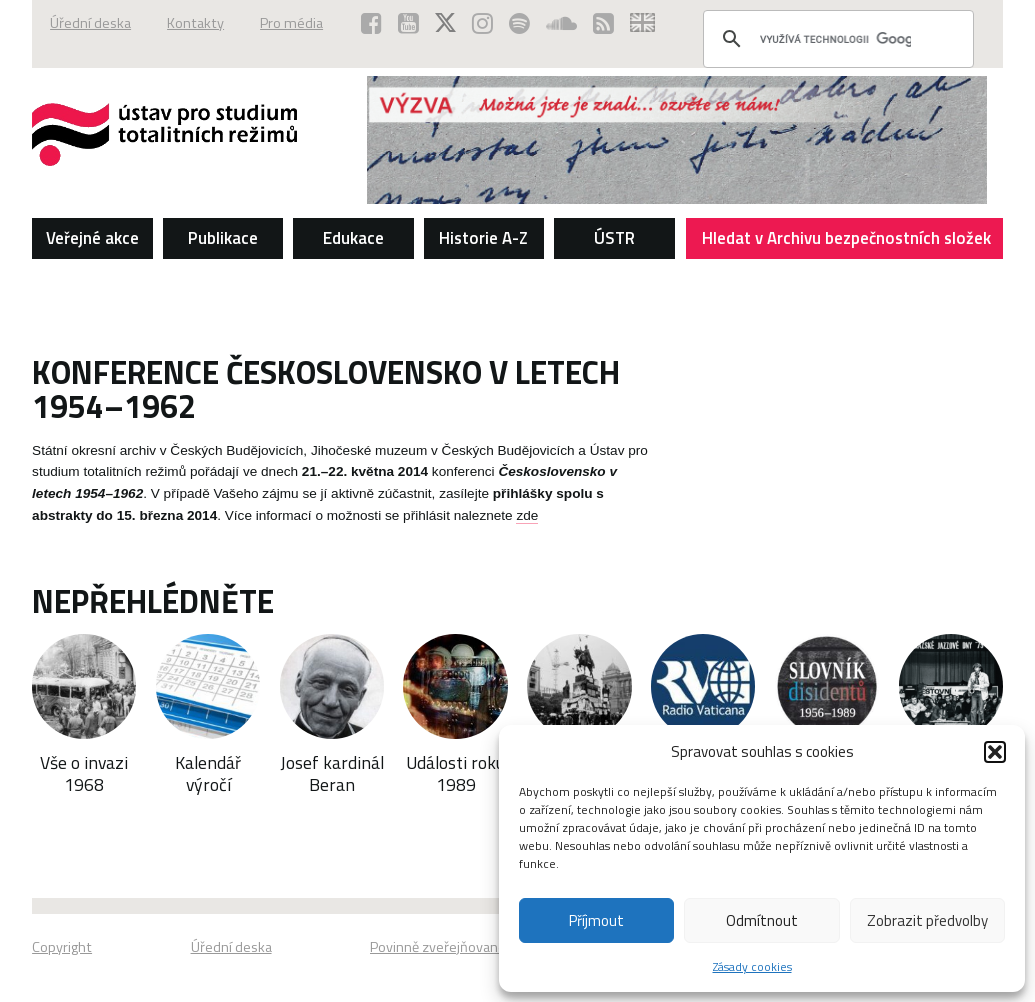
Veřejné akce (92, 238)
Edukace (353, 238)
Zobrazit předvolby (927, 920)
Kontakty (195, 23)
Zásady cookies (752, 966)
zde (527, 515)
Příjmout (596, 920)
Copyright (62, 947)
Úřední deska (90, 23)
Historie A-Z (483, 238)
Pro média (291, 23)
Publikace (223, 238)
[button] (995, 752)
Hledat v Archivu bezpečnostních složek (847, 242)
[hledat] (835, 39)
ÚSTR (614, 238)
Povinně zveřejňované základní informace (497, 947)
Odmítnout (762, 920)
